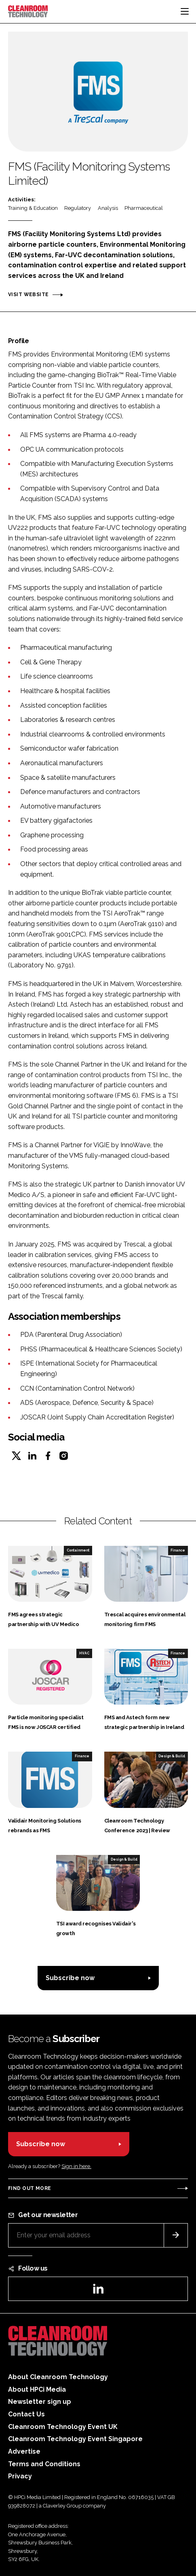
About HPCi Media (37, 2389)
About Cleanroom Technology (58, 2377)
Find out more (29, 2188)
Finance (178, 1550)
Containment (78, 1550)
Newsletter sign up (39, 2401)
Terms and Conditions (44, 2464)
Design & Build (171, 1756)
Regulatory (77, 208)
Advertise (24, 2451)
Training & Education (33, 208)
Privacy (20, 2476)
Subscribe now (70, 1978)
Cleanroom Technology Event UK (63, 2427)
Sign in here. (76, 2166)
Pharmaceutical (143, 208)
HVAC (84, 1653)
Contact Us (26, 2414)
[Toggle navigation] (185, 11)
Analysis (108, 208)
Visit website (28, 294)
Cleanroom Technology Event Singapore (75, 2439)
